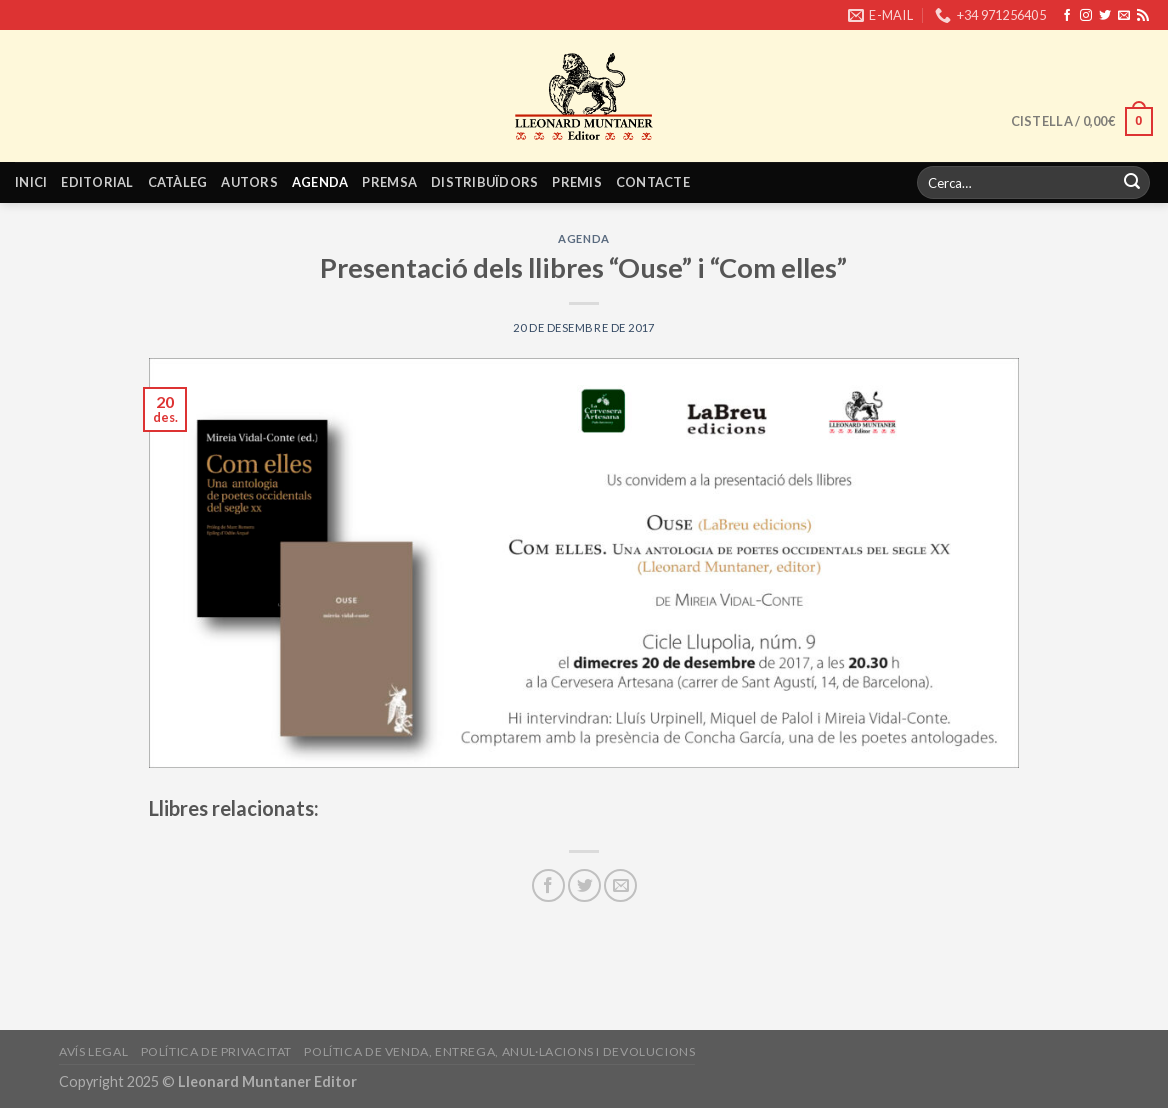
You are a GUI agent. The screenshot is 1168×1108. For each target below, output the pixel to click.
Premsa (389, 182)
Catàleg (178, 182)
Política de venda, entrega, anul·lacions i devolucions (499, 1051)
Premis (577, 182)
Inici (31, 182)
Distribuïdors (484, 182)
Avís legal (93, 1051)
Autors (249, 182)
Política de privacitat (216, 1051)
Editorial (97, 182)
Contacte (653, 182)
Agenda (320, 182)
